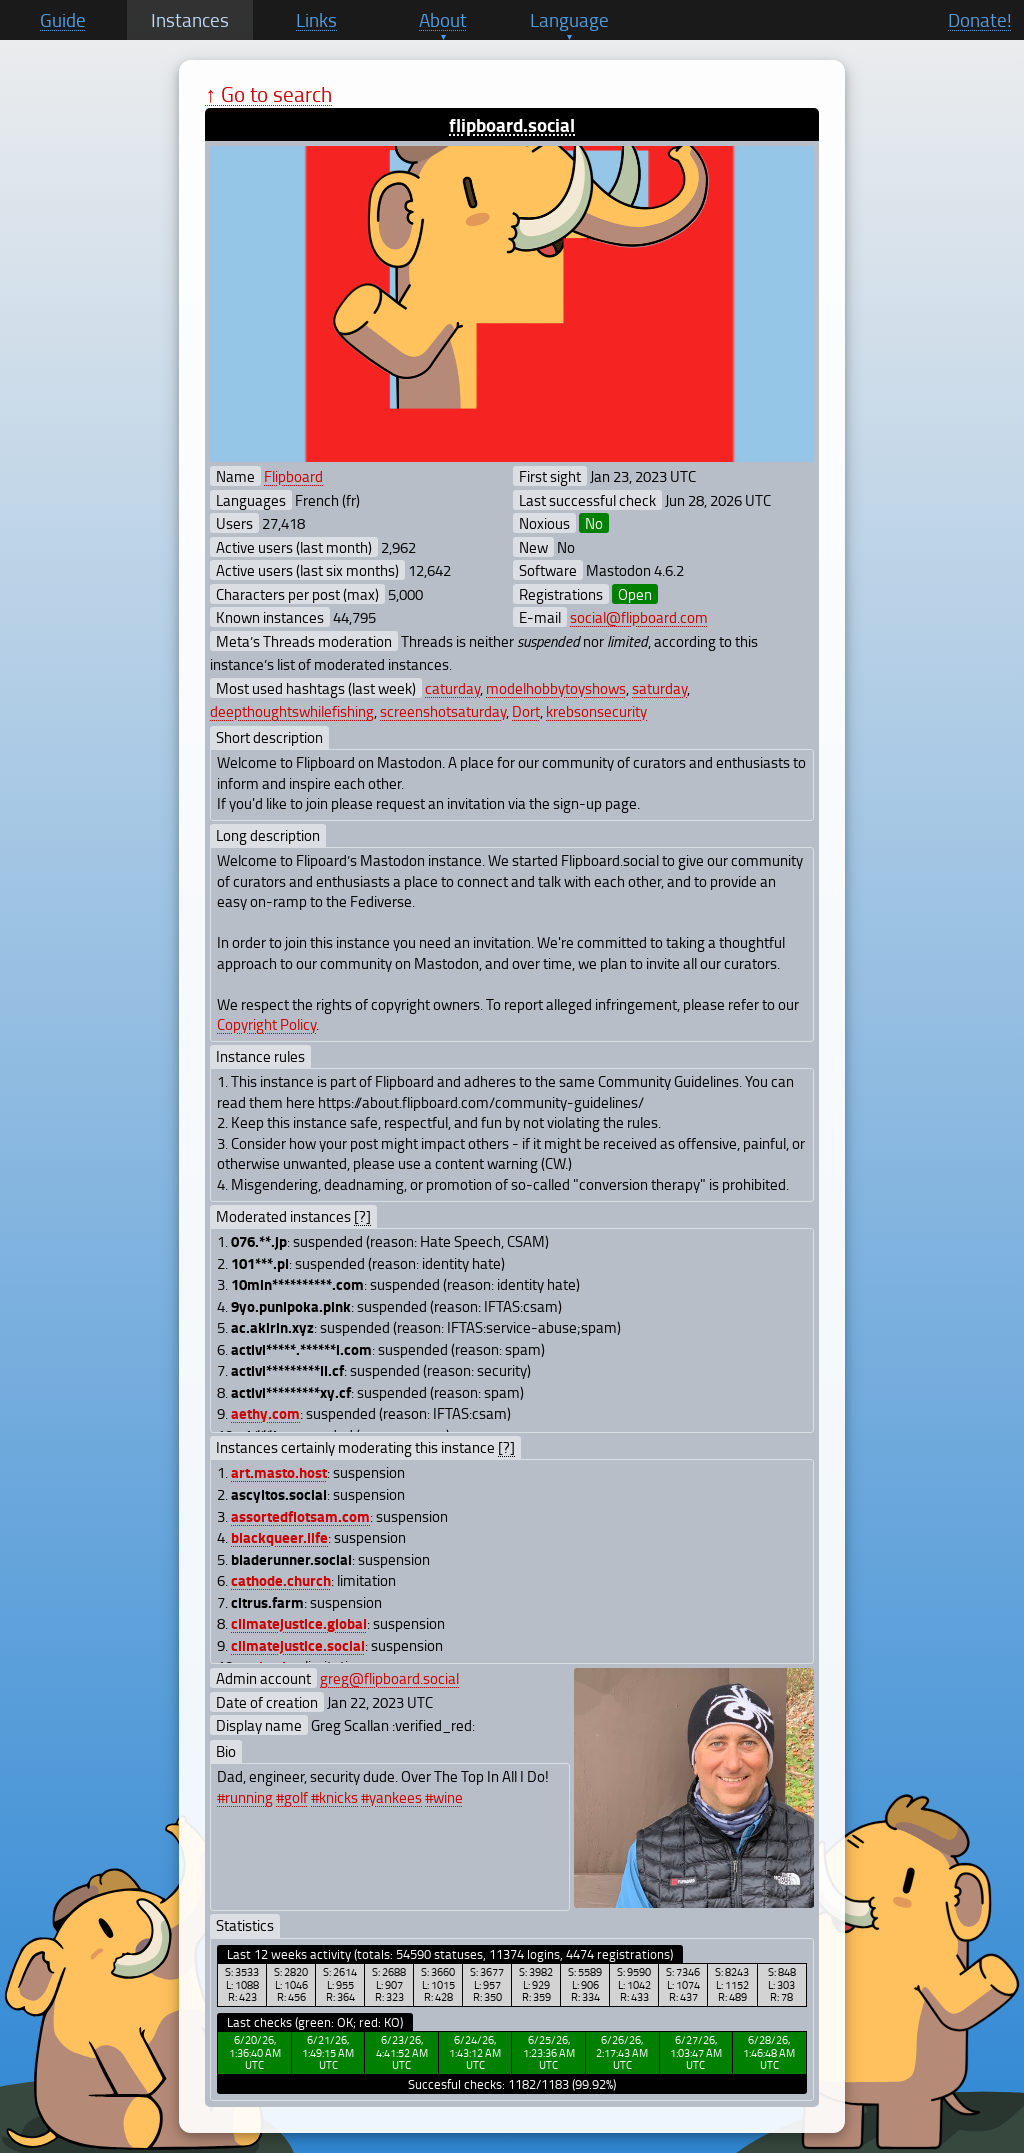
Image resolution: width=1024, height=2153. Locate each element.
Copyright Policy (266, 1024)
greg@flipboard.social (389, 1678)
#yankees (391, 1797)
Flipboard (293, 476)
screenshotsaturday (443, 711)
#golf (292, 1797)
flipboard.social (512, 124)
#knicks (334, 1797)
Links (316, 20)
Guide (63, 20)
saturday (659, 688)
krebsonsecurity (596, 711)
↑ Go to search (268, 93)
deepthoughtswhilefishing (292, 711)
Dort (526, 711)
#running (245, 1797)
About (443, 20)
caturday (452, 688)
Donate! (980, 20)
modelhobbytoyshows (556, 688)
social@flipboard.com (639, 617)
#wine (444, 1797)
